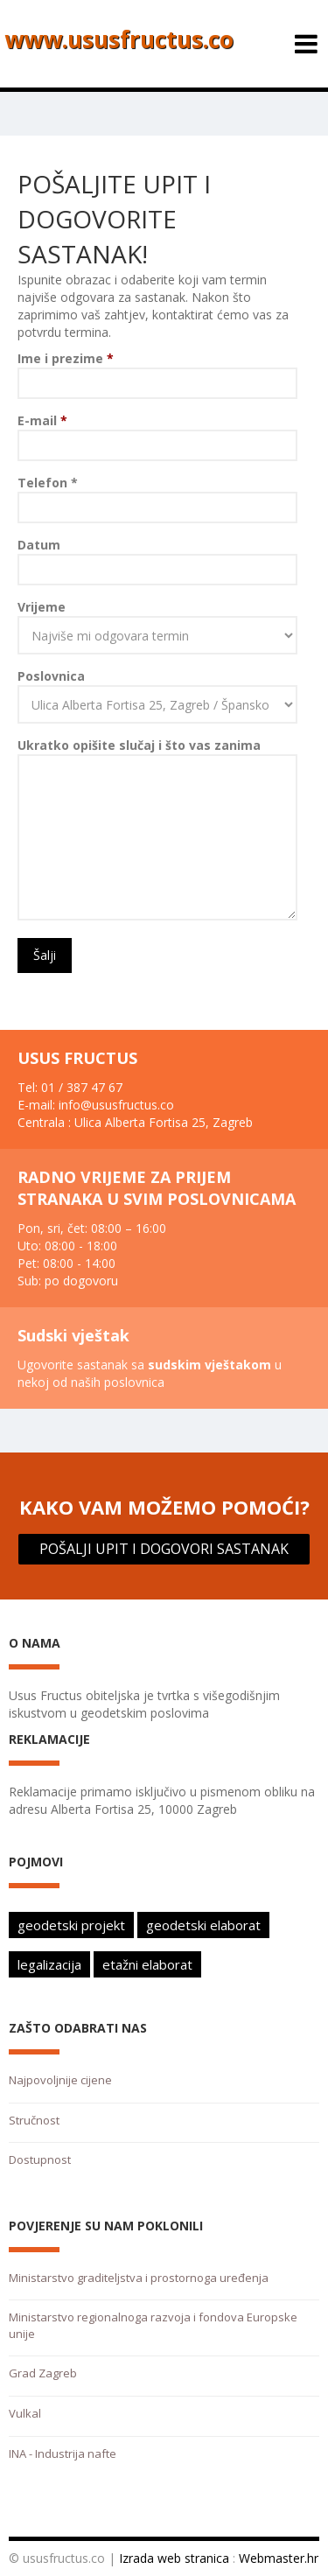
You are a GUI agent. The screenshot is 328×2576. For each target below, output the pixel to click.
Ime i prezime (65, 358)
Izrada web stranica (174, 2558)
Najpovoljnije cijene (60, 2080)
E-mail (42, 420)
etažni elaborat (147, 1964)
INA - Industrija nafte (62, 2453)
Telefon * (47, 482)
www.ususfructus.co (119, 39)
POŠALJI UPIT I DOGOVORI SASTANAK (164, 1548)
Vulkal (25, 2413)
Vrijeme (41, 606)
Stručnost (34, 2120)
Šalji (44, 955)
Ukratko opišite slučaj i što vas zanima (139, 745)
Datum (38, 544)
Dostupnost (40, 2159)
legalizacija (49, 1964)
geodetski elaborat (203, 1925)
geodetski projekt (71, 1925)
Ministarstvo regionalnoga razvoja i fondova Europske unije (153, 2325)
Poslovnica (51, 676)
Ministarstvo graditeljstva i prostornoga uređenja (139, 2278)
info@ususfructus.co (116, 1104)
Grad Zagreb (43, 2373)
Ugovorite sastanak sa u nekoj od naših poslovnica (149, 1373)
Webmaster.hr (278, 2558)
